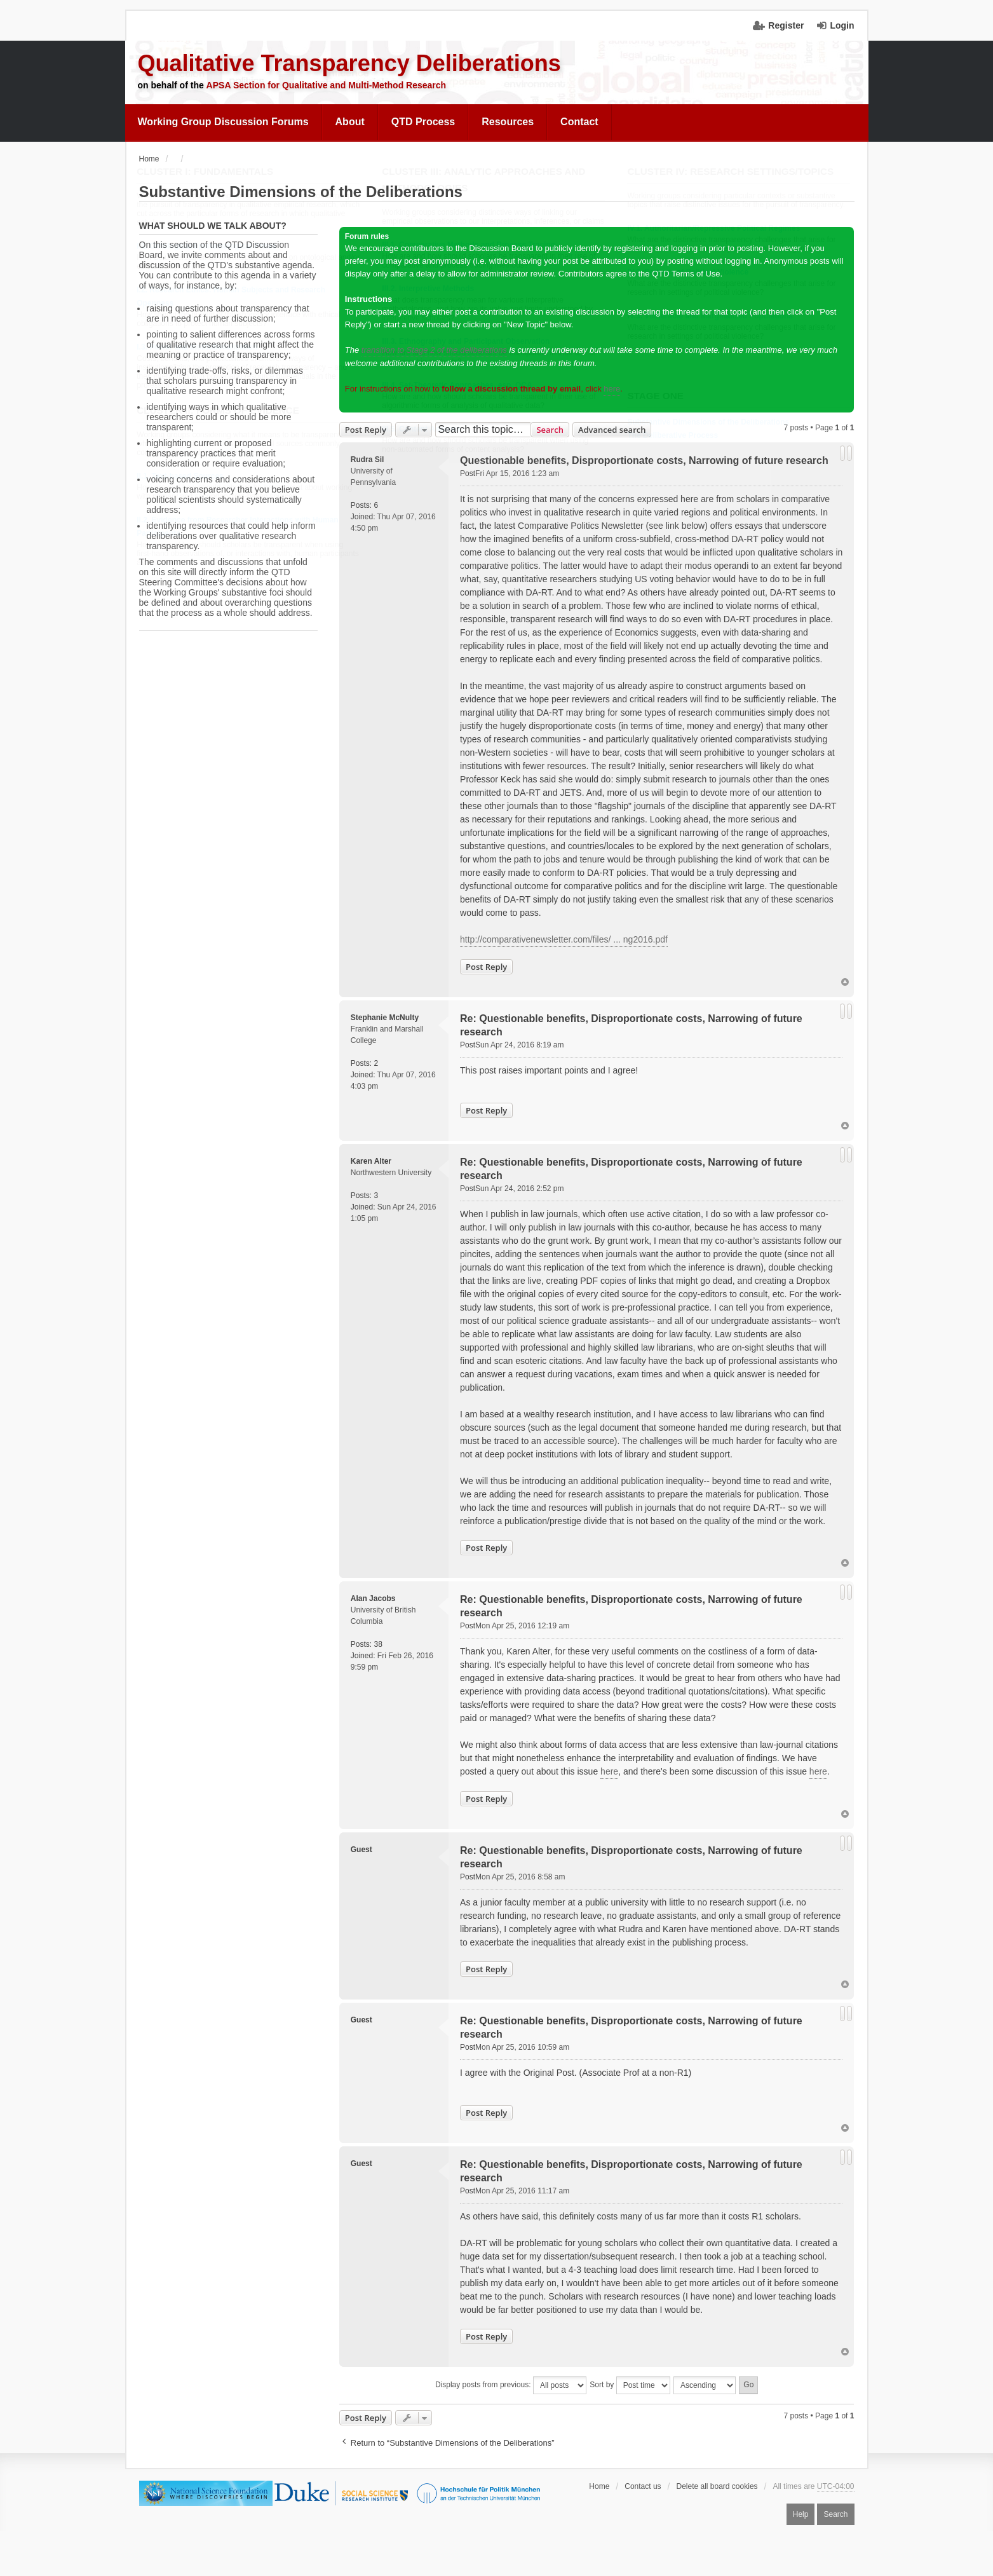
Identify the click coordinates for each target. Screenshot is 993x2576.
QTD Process (423, 121)
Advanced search (612, 429)
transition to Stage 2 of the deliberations (434, 350)
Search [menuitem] (835, 2514)
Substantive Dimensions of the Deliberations (301, 191)
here (612, 388)
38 (378, 1644)
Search (550, 429)
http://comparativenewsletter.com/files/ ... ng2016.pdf (564, 939)
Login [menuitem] (842, 25)
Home (599, 2486)
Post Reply (365, 429)
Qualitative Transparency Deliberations (349, 63)
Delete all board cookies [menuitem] (716, 2486)
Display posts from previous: (510, 2385)
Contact (579, 121)
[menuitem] (223, 122)
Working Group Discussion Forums (223, 121)
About (350, 121)
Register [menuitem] (786, 25)
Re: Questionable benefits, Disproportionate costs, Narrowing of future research (631, 1025)
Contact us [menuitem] (643, 2486)
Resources (508, 121)
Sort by (630, 2385)
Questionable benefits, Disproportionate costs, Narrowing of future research (644, 460)
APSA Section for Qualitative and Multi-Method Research (326, 85)
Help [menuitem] (801, 2514)
